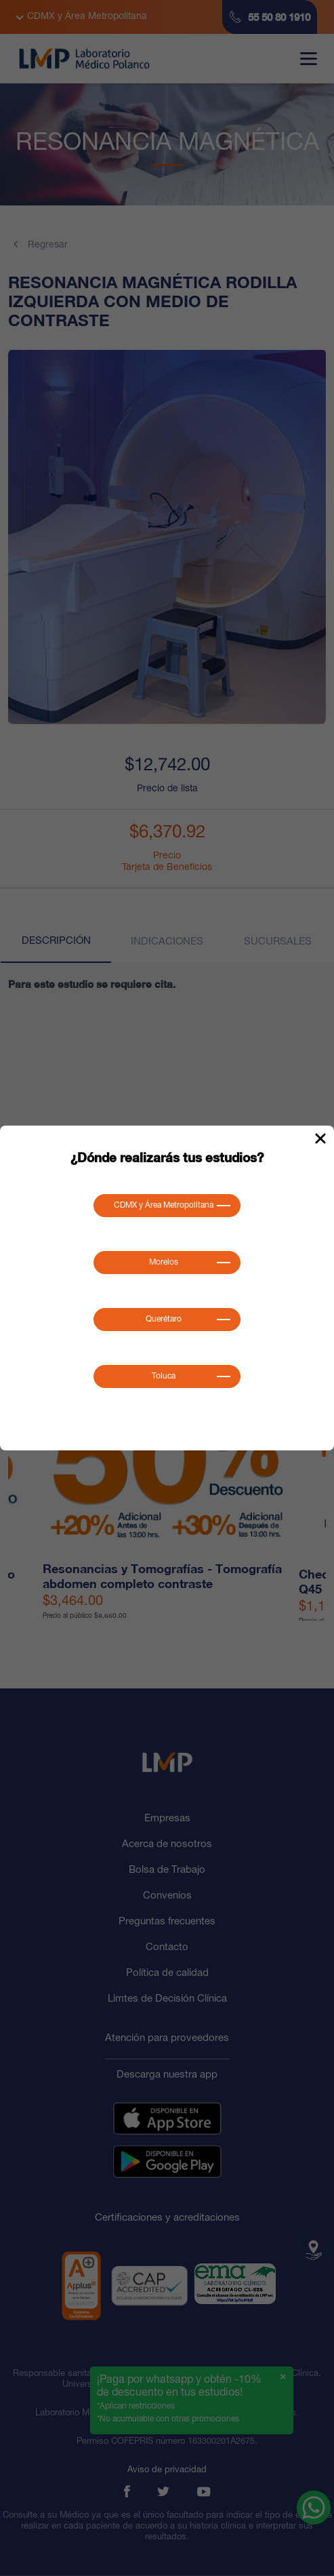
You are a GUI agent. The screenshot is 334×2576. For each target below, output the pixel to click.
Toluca (163, 1376)
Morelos (163, 1263)
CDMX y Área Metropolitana (163, 1206)
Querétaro (164, 1319)
